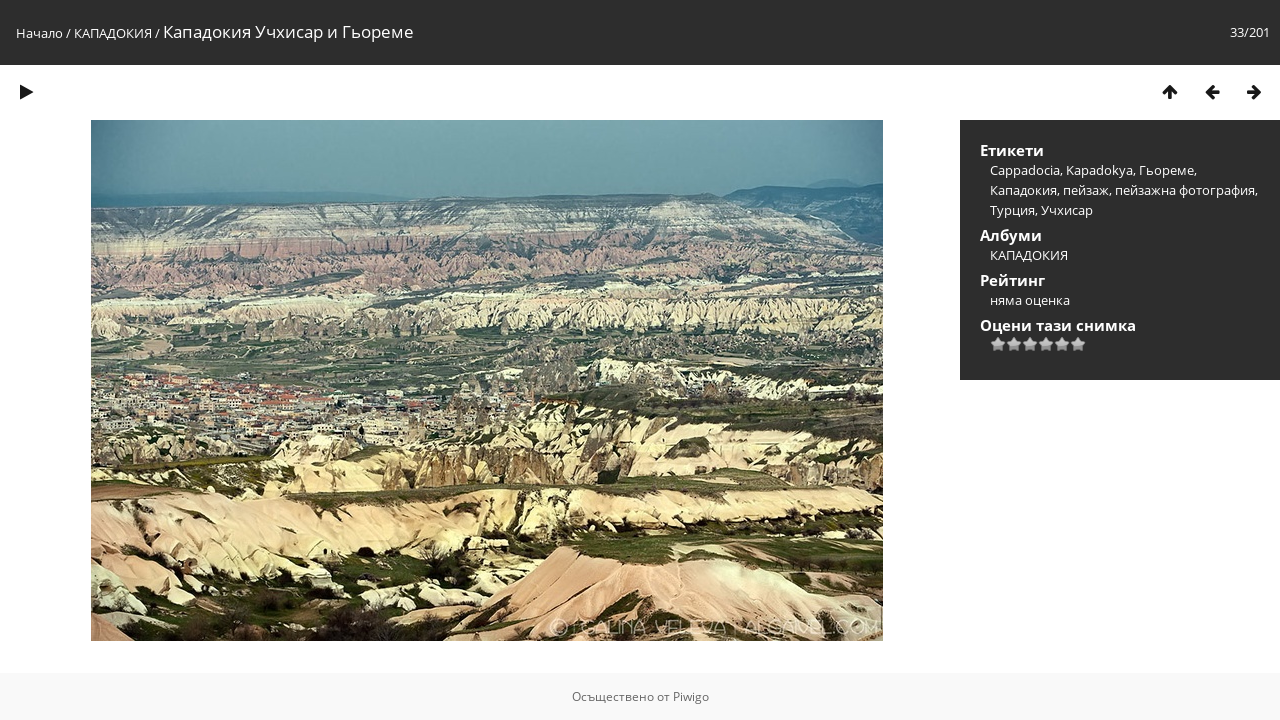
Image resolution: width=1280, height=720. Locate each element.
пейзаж (1086, 190)
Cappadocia (1025, 170)
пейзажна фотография (1185, 190)
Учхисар (1067, 210)
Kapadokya (1099, 170)
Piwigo (691, 696)
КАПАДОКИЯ (113, 33)
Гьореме (1166, 170)
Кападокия (1023, 190)
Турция (1012, 210)
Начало (39, 33)
